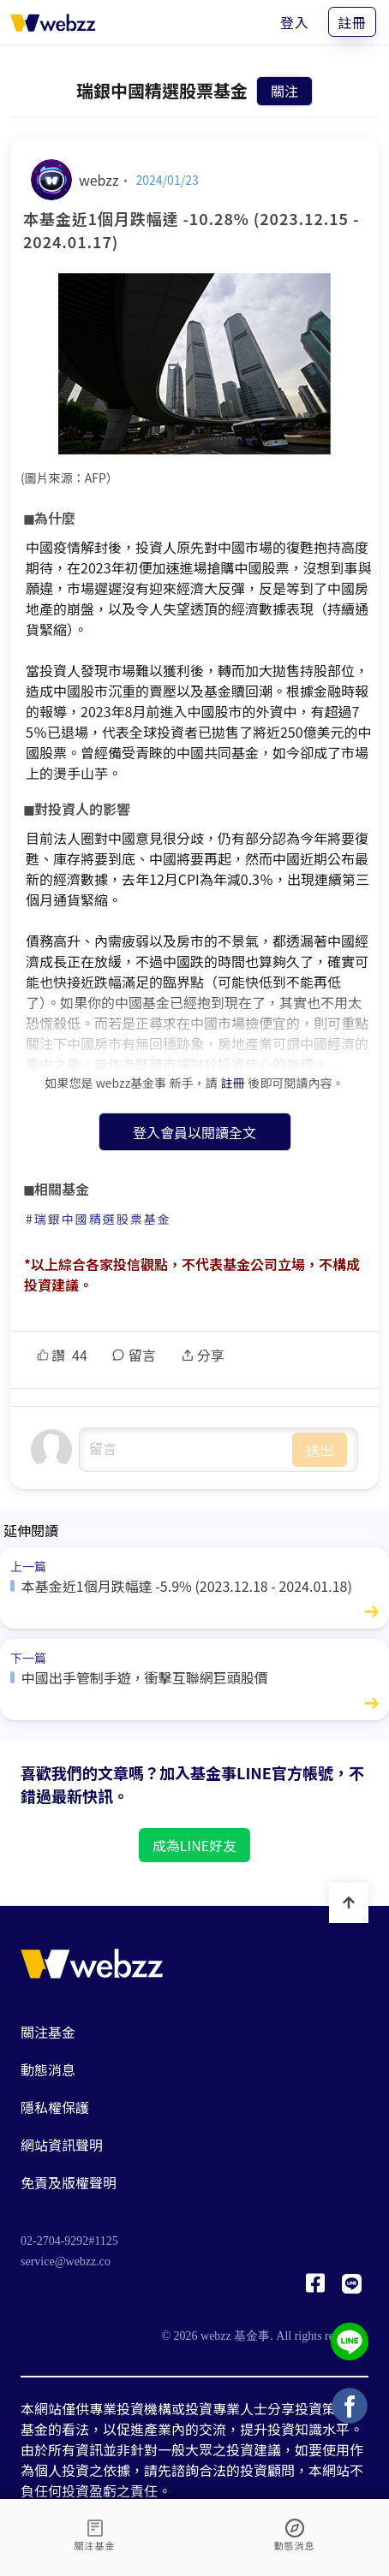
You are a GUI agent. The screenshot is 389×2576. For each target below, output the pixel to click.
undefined (186, 1449)
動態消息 (48, 2069)
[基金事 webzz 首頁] (53, 22)
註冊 (352, 22)
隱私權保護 (55, 2107)
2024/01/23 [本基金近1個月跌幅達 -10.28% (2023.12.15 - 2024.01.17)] (167, 179)
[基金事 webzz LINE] (351, 2287)
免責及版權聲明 (69, 2182)
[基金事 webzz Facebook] (315, 2287)
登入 (294, 22)
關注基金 (48, 2031)
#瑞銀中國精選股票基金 (98, 1218)
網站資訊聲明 (62, 2144)
